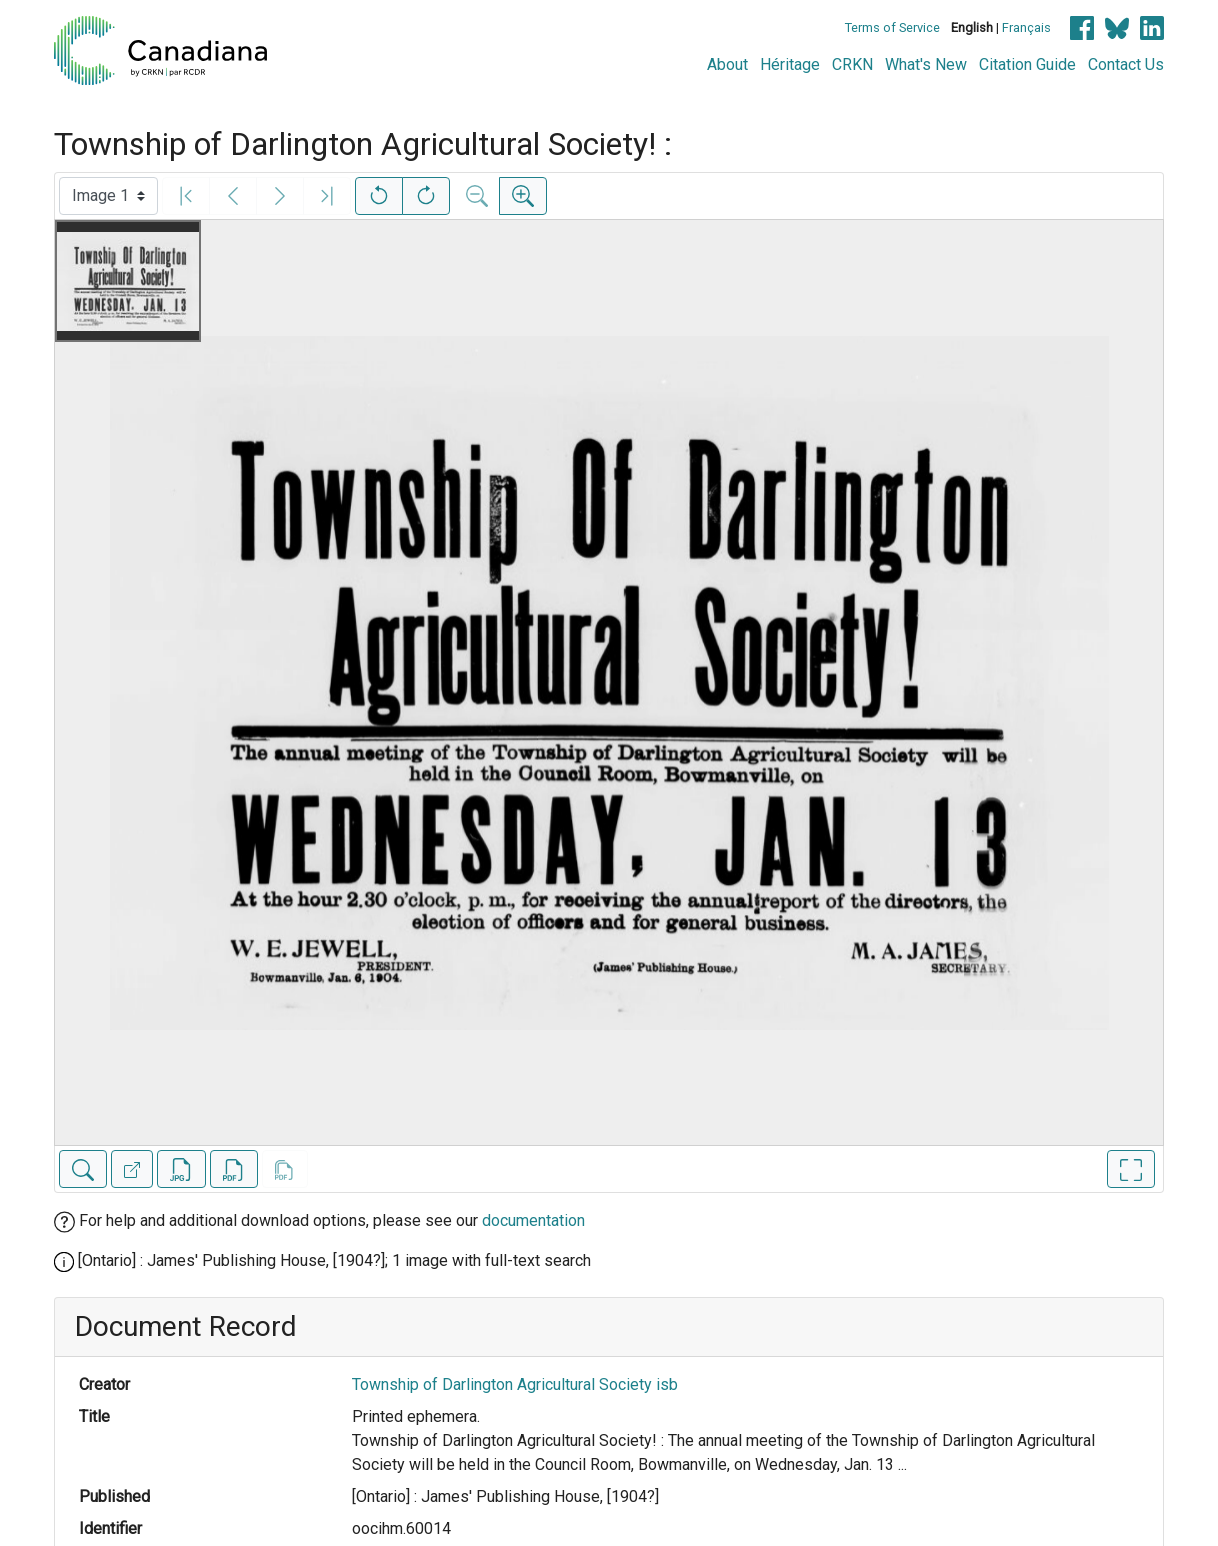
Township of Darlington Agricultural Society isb (515, 1384)
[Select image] (108, 196)
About (727, 64)
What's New (926, 64)
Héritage (790, 64)
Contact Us (1126, 64)
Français (1026, 27)
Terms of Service (892, 27)
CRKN (852, 64)
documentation (533, 1220)
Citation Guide (1027, 64)
